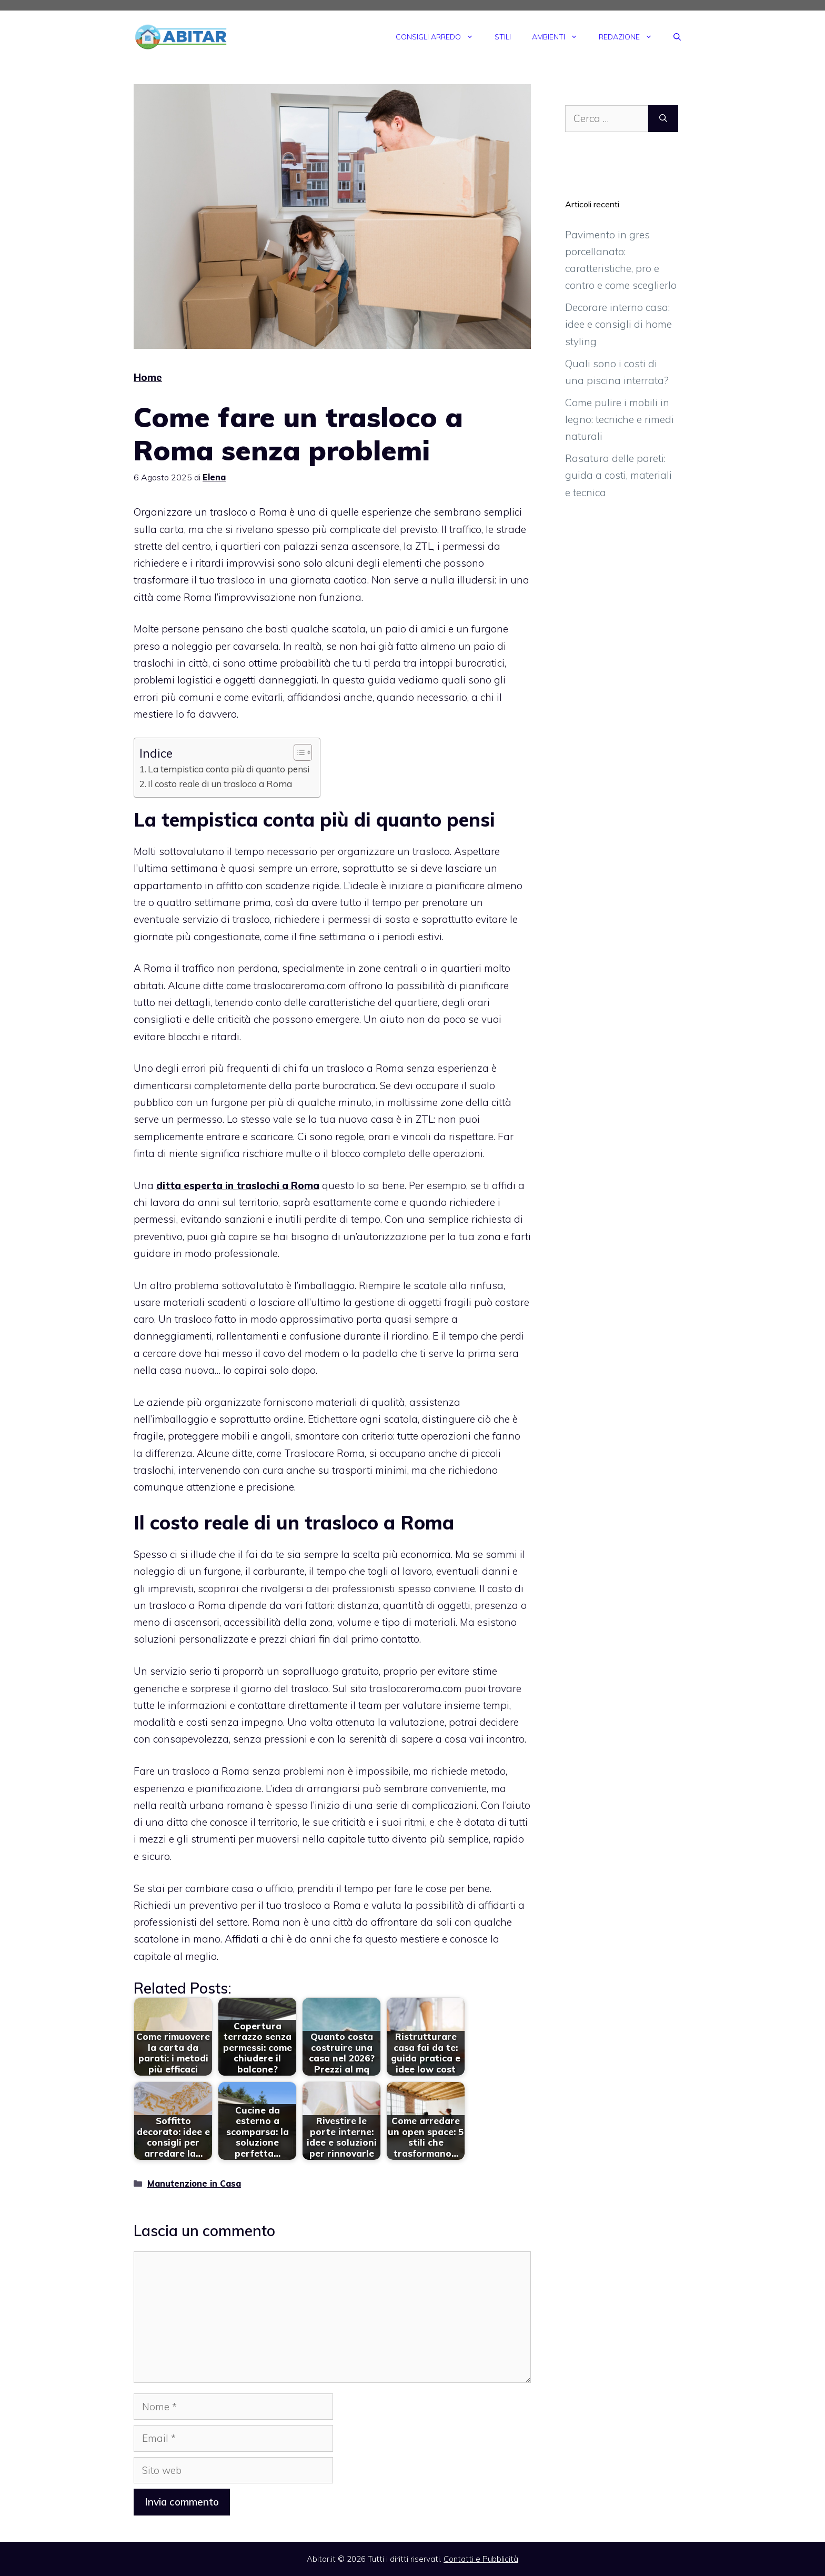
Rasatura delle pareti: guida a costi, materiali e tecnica (618, 475)
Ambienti (560, 37)
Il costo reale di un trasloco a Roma (220, 783)
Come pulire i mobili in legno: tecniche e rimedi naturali (619, 419)
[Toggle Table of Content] (297, 752)
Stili (503, 37)
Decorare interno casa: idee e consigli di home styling (618, 324)
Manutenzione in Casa (194, 2183)
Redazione (631, 37)
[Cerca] (663, 118)
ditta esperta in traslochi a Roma (237, 1185)
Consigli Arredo (440, 37)
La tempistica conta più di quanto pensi (228, 768)
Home (148, 377)
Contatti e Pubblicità (481, 2559)
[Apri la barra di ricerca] (677, 37)
